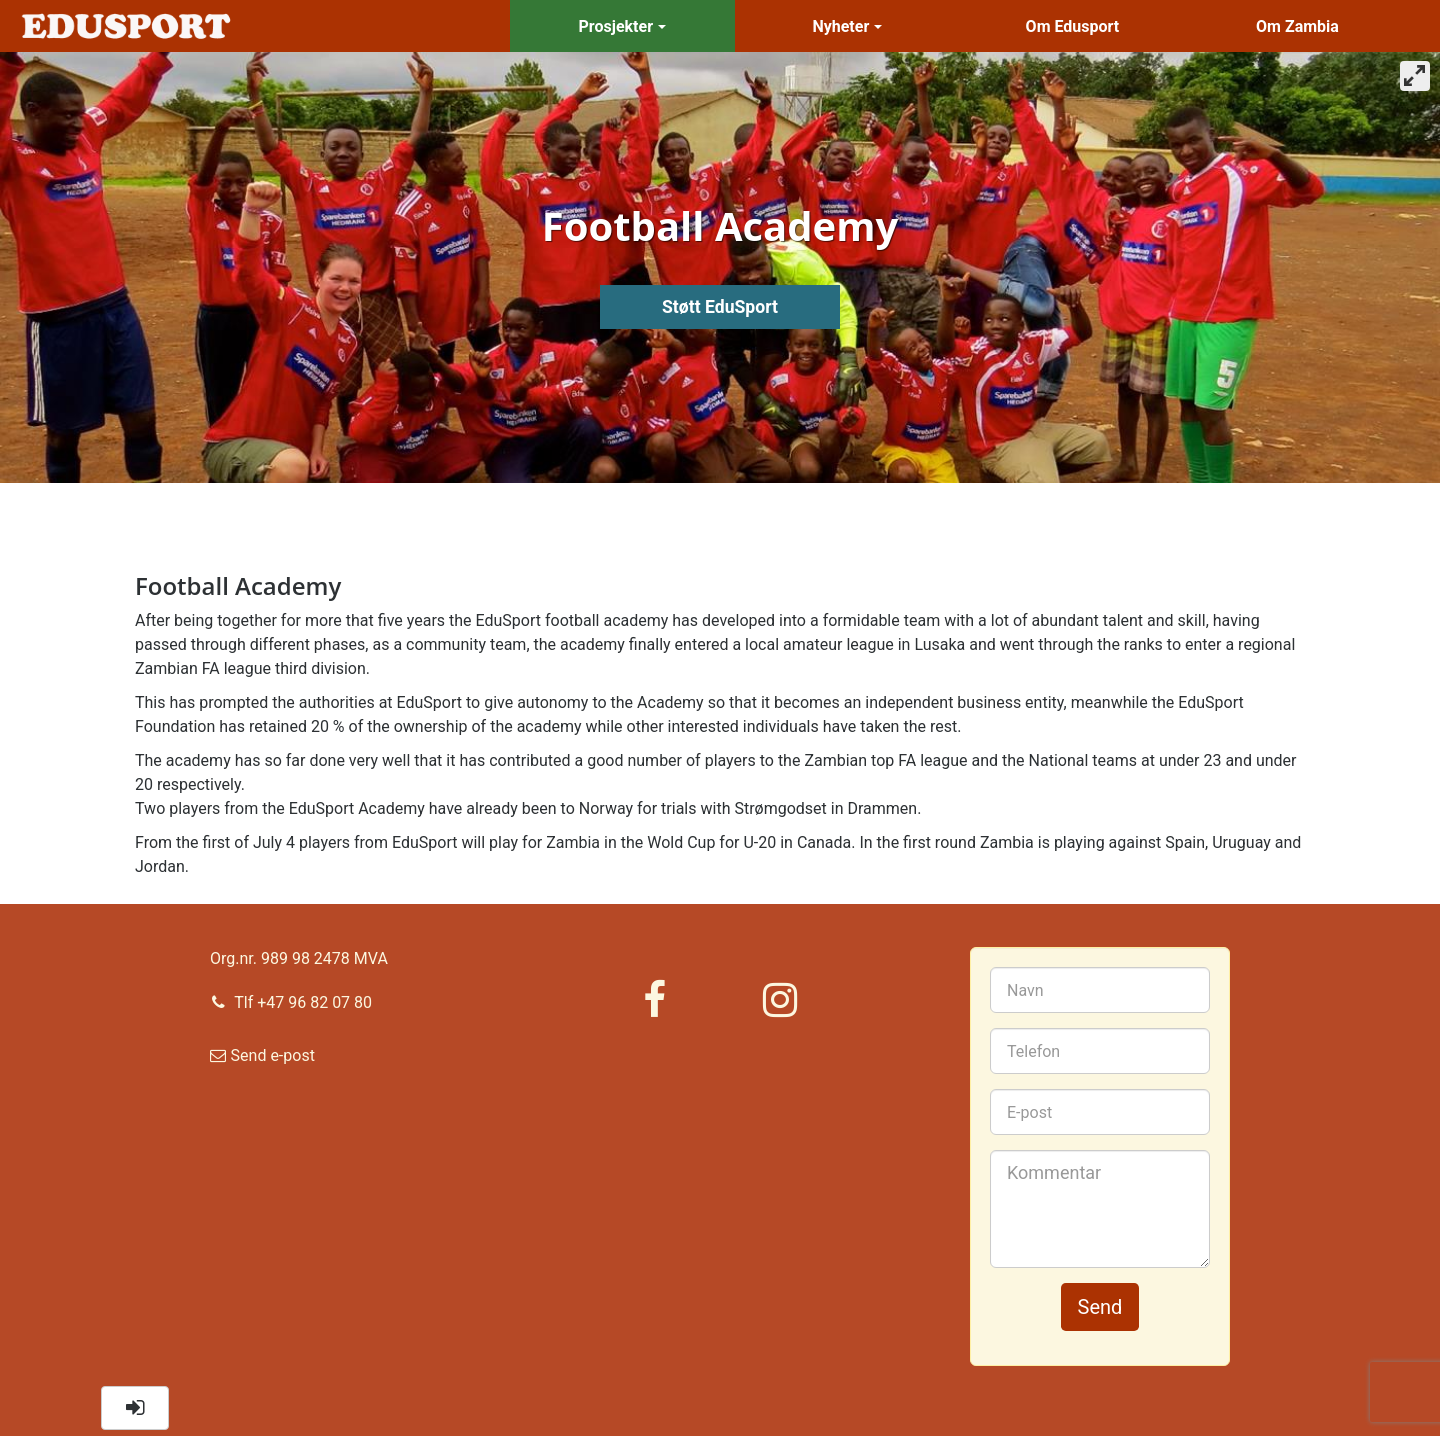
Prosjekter (622, 26)
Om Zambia (1297, 26)
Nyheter (847, 26)
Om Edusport (1073, 26)
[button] (135, 1408)
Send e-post (262, 1060)
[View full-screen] (1415, 76)
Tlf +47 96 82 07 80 (291, 1001)
